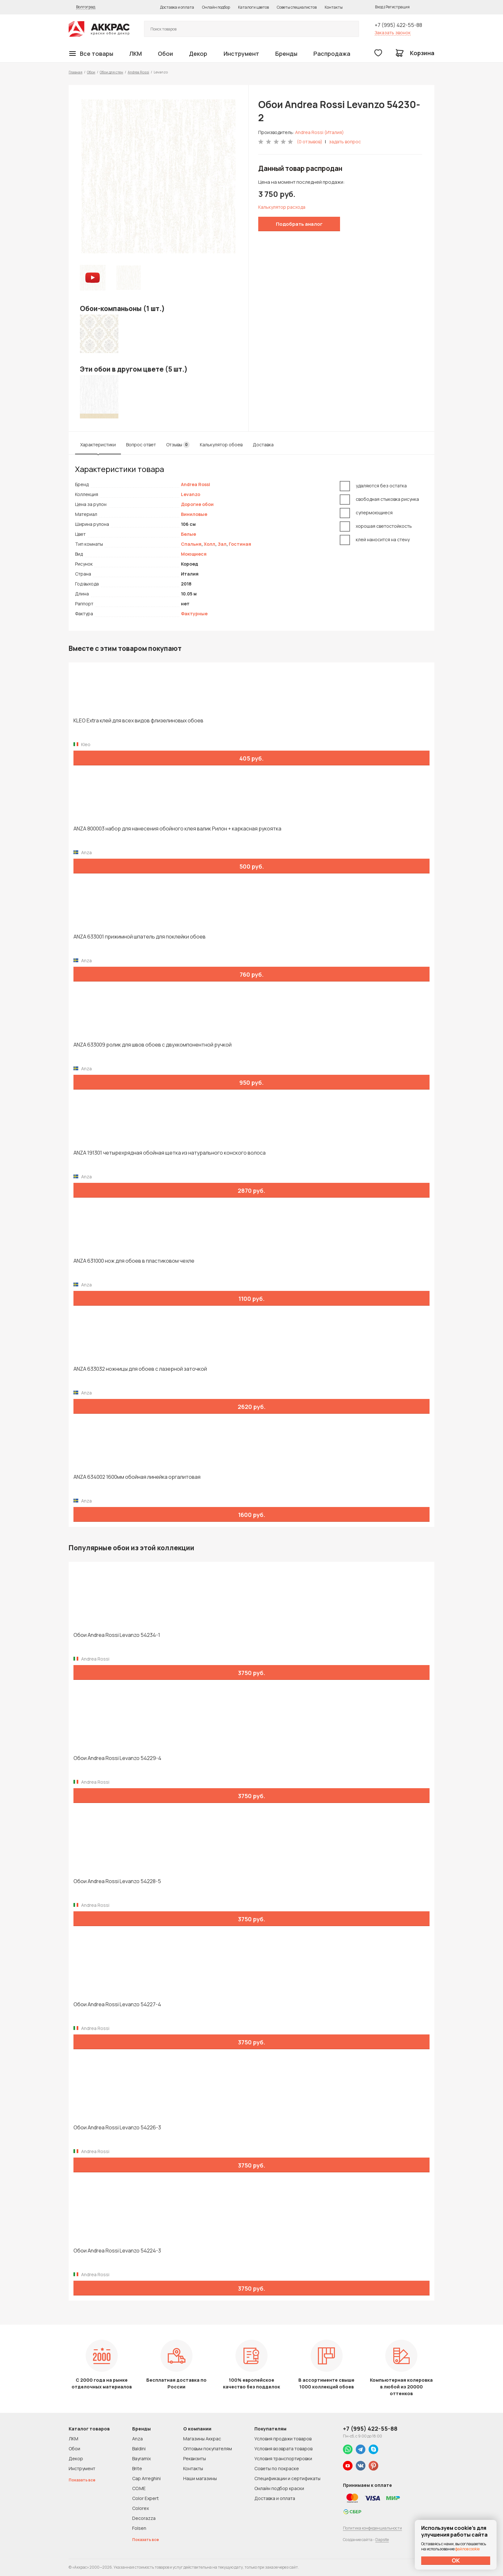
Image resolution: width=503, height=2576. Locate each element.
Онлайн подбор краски (279, 2488)
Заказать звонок (393, 32)
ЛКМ (135, 53)
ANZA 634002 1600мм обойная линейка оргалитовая (136, 1477)
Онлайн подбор (216, 7)
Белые (188, 534)
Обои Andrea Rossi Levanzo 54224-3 (117, 2250)
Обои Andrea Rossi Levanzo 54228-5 (117, 1881)
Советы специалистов (297, 7)
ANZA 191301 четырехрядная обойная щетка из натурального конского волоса (169, 1152)
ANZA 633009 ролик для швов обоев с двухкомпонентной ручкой (152, 1044)
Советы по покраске (276, 2468)
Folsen (139, 2528)
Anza (137, 2439)
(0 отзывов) (309, 142)
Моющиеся (194, 554)
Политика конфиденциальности (372, 2528)
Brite (137, 2468)
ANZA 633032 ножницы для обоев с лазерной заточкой (140, 1369)
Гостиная (240, 544)
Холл (209, 544)
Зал (221, 544)
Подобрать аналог (299, 224)
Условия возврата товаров (283, 2449)
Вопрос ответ (141, 445)
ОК (456, 2560)
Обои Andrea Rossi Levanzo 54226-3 (117, 2127)
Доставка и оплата (177, 7)
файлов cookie (467, 2549)
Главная (75, 72)
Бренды (286, 53)
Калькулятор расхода (281, 207)
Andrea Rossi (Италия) (319, 132)
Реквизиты (194, 2458)
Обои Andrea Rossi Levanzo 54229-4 (117, 1758)
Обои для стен (111, 72)
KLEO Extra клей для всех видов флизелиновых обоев (138, 720)
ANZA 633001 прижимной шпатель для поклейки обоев (139, 936)
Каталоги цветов (253, 7)
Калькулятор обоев (221, 445)
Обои (165, 53)
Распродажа (331, 53)
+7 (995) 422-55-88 (398, 25)
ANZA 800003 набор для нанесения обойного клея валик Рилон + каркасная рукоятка (177, 828)
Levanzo (190, 494)
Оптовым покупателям (207, 2449)
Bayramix (141, 2458)
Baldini (139, 2449)
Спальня (191, 544)
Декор (198, 53)
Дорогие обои (197, 504)
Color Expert (145, 2498)
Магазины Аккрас (202, 2439)
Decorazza (144, 2518)
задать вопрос (345, 142)
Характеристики (98, 445)
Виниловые (194, 514)
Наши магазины (200, 2478)
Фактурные (194, 613)
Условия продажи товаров (282, 2439)
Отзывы (178, 445)
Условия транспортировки (283, 2458)
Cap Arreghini (146, 2478)
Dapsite (382, 2539)
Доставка (263, 445)
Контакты (334, 7)
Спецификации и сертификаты (287, 2478)
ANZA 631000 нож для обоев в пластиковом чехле (133, 1261)
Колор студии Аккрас (99, 29)
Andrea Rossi (138, 72)
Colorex (140, 2508)
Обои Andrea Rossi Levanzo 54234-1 (116, 1635)
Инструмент (241, 53)
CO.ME (139, 2488)
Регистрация (398, 7)
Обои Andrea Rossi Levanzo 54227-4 (117, 2004)
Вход (379, 7)
